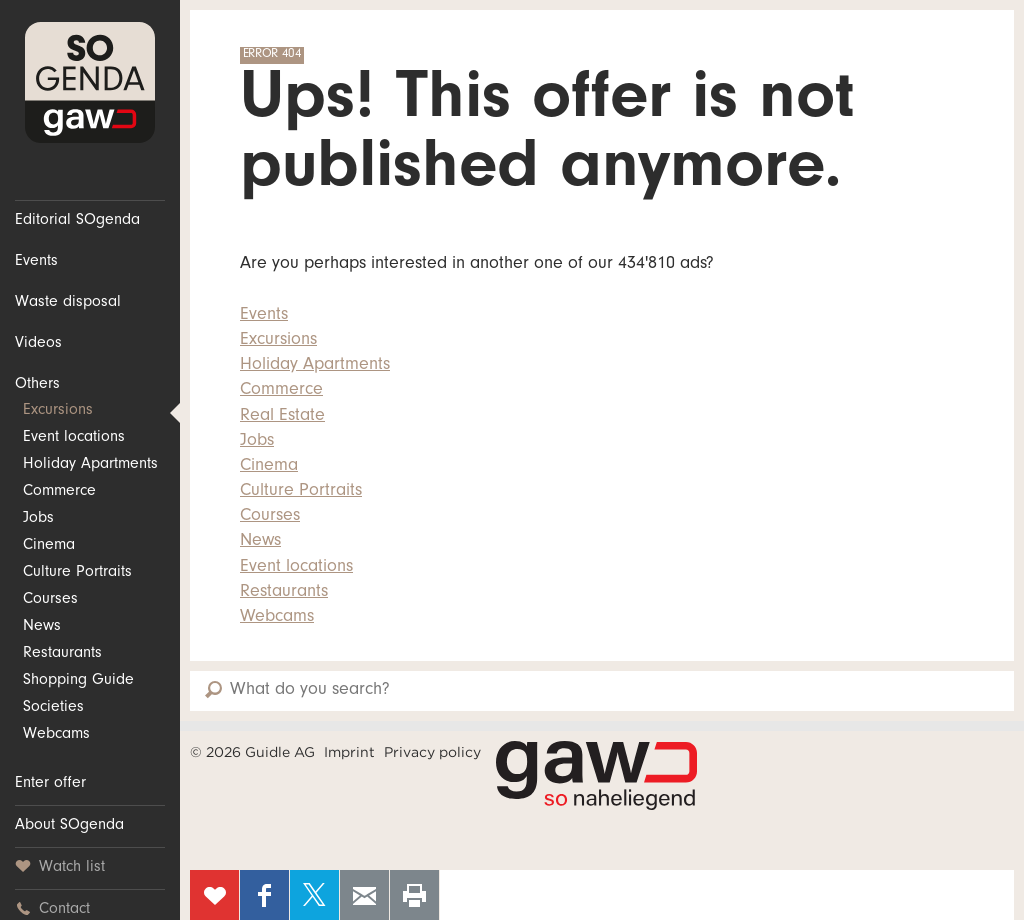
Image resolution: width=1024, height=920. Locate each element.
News (42, 627)
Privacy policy (432, 752)
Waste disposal (68, 303)
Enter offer (50, 784)
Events (36, 262)
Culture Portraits (77, 573)
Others (37, 385)
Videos (38, 344)
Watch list (60, 867)
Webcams (56, 735)
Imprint (349, 752)
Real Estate (282, 417)
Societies (53, 708)
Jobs (38, 519)
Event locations (74, 438)
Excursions (58, 411)
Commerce (59, 492)
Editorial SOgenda (77, 221)
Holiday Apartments (90, 465)
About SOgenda (69, 826)
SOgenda (90, 82)
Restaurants (62, 654)
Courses (50, 600)
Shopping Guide (78, 681)
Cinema (49, 546)
